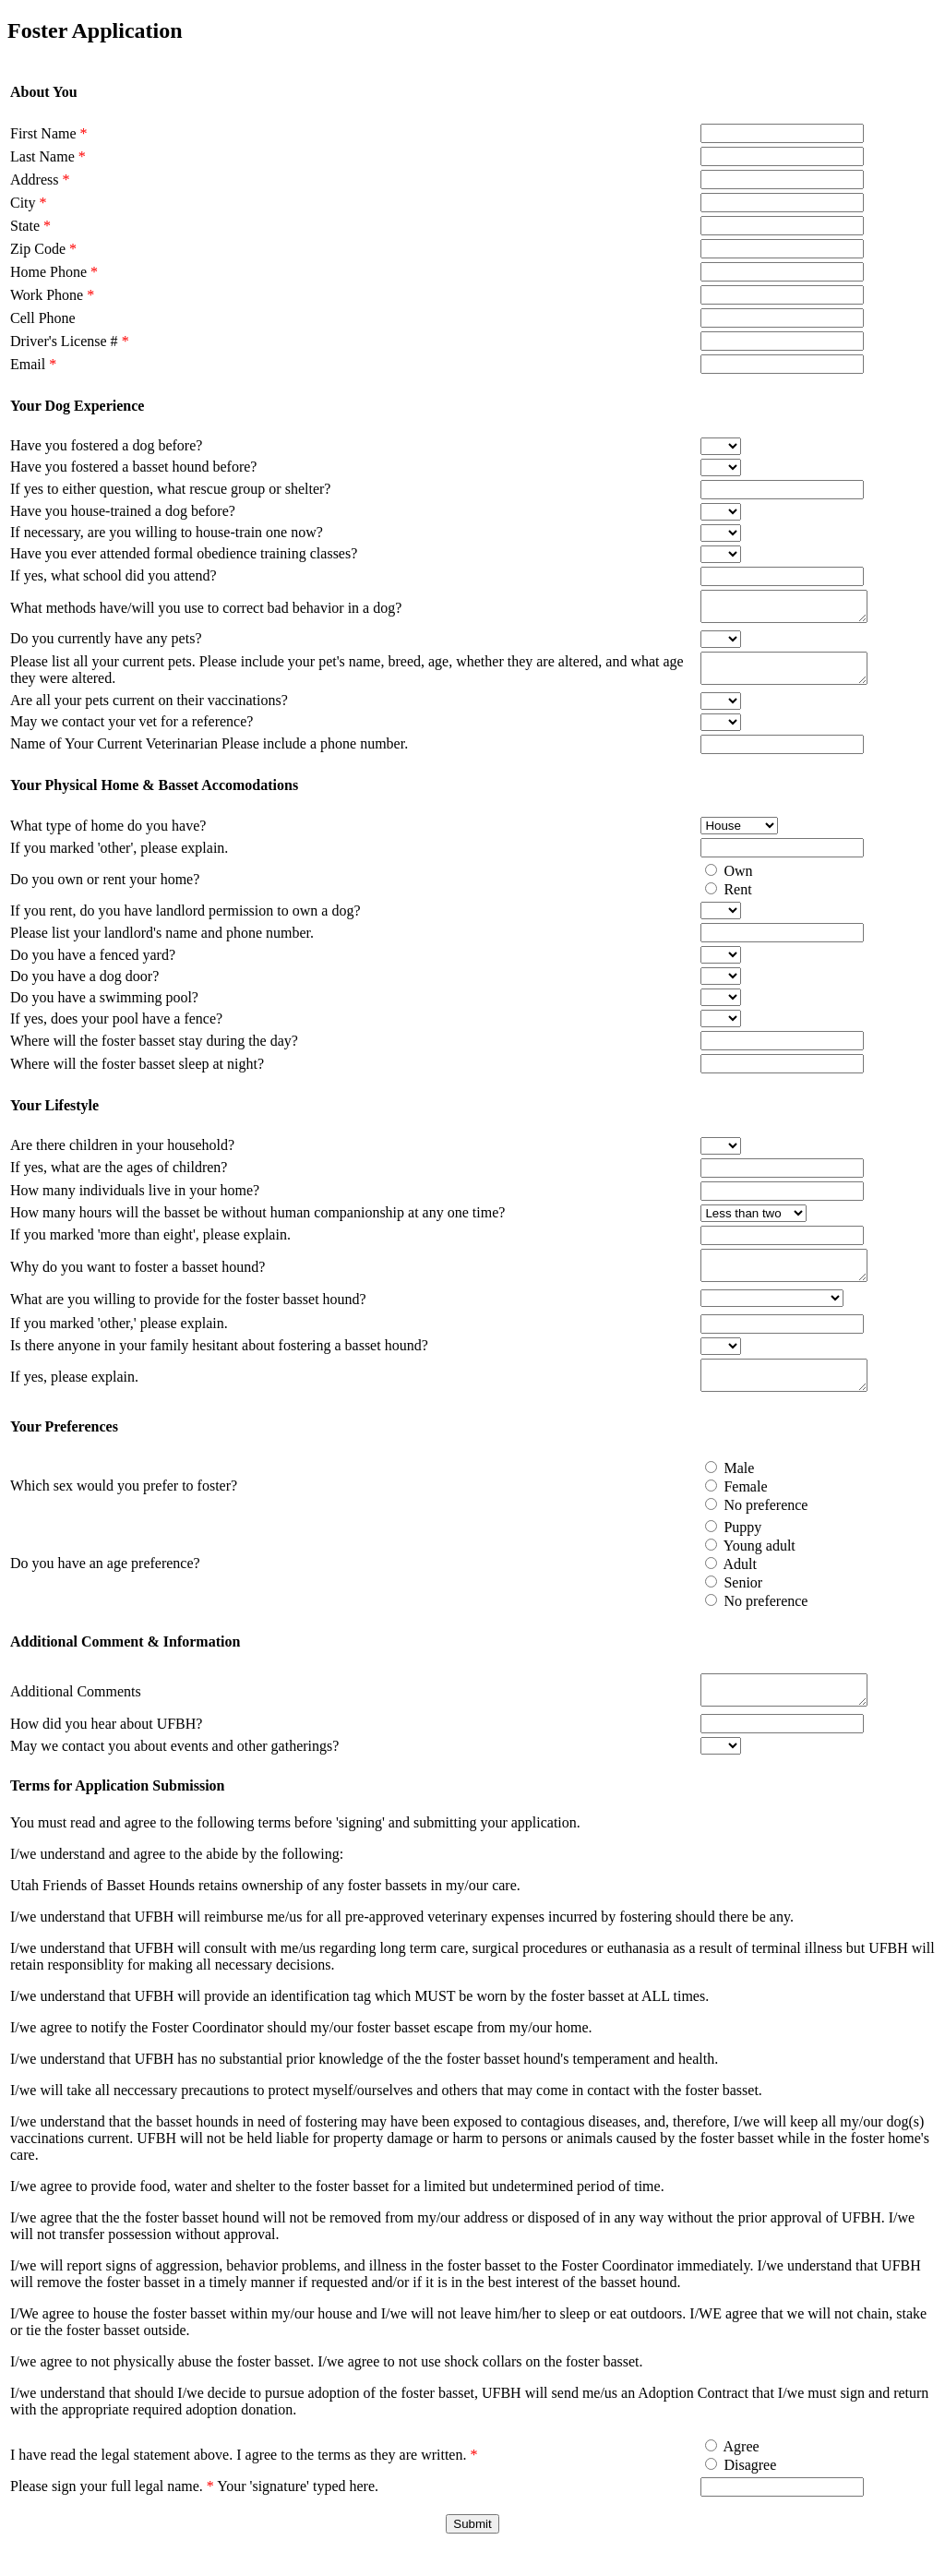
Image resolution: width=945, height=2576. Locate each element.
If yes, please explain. (74, 1396)
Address (39, 179)
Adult (718, 1586)
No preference (744, 1527)
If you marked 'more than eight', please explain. (150, 1245)
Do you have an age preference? (105, 1585)
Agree (719, 2474)
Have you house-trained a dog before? (122, 511)
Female (724, 1508)
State (30, 226)
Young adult (737, 1568)
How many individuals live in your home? (134, 1201)
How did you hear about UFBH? (106, 1751)
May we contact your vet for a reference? (131, 732)
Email (33, 364)
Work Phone (52, 295)
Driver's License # (69, 341)
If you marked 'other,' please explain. (119, 1340)
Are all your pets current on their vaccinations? (149, 711)
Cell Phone (43, 318)
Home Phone (54, 272)
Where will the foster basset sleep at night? (137, 1075)
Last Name (48, 156)
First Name (49, 133)
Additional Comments (75, 1716)
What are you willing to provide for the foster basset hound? (188, 1316)
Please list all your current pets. (104, 669)
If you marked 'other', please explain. (119, 859)
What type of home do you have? (108, 837)
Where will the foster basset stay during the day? (154, 1052)
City (28, 202)
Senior (721, 1604)
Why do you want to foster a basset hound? (137, 1280)
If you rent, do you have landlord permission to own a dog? (185, 921)
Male (717, 1490)
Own (716, 882)
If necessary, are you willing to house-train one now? (166, 532)
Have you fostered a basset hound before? (133, 466)
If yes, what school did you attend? (113, 575)
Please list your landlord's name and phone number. (162, 944)
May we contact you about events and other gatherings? (174, 1773)
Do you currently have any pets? (105, 644)
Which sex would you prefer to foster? (123, 1508)
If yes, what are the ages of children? (118, 1178)
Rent (716, 900)
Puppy (721, 1549)
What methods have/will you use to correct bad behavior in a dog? (205, 610)
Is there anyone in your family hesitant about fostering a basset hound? (219, 1362)
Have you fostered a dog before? (106, 445)
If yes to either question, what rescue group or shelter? (170, 489)
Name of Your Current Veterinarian (115, 754)
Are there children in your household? (122, 1156)
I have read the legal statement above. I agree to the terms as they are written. (243, 2482)
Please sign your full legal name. (112, 2514)
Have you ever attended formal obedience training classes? (183, 553)
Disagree (728, 2492)
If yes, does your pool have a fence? (116, 1029)
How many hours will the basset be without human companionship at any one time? (257, 1223)
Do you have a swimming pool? (104, 1008)
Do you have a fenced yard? (92, 966)
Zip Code (43, 249)
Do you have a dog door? (84, 987)
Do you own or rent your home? (104, 890)
